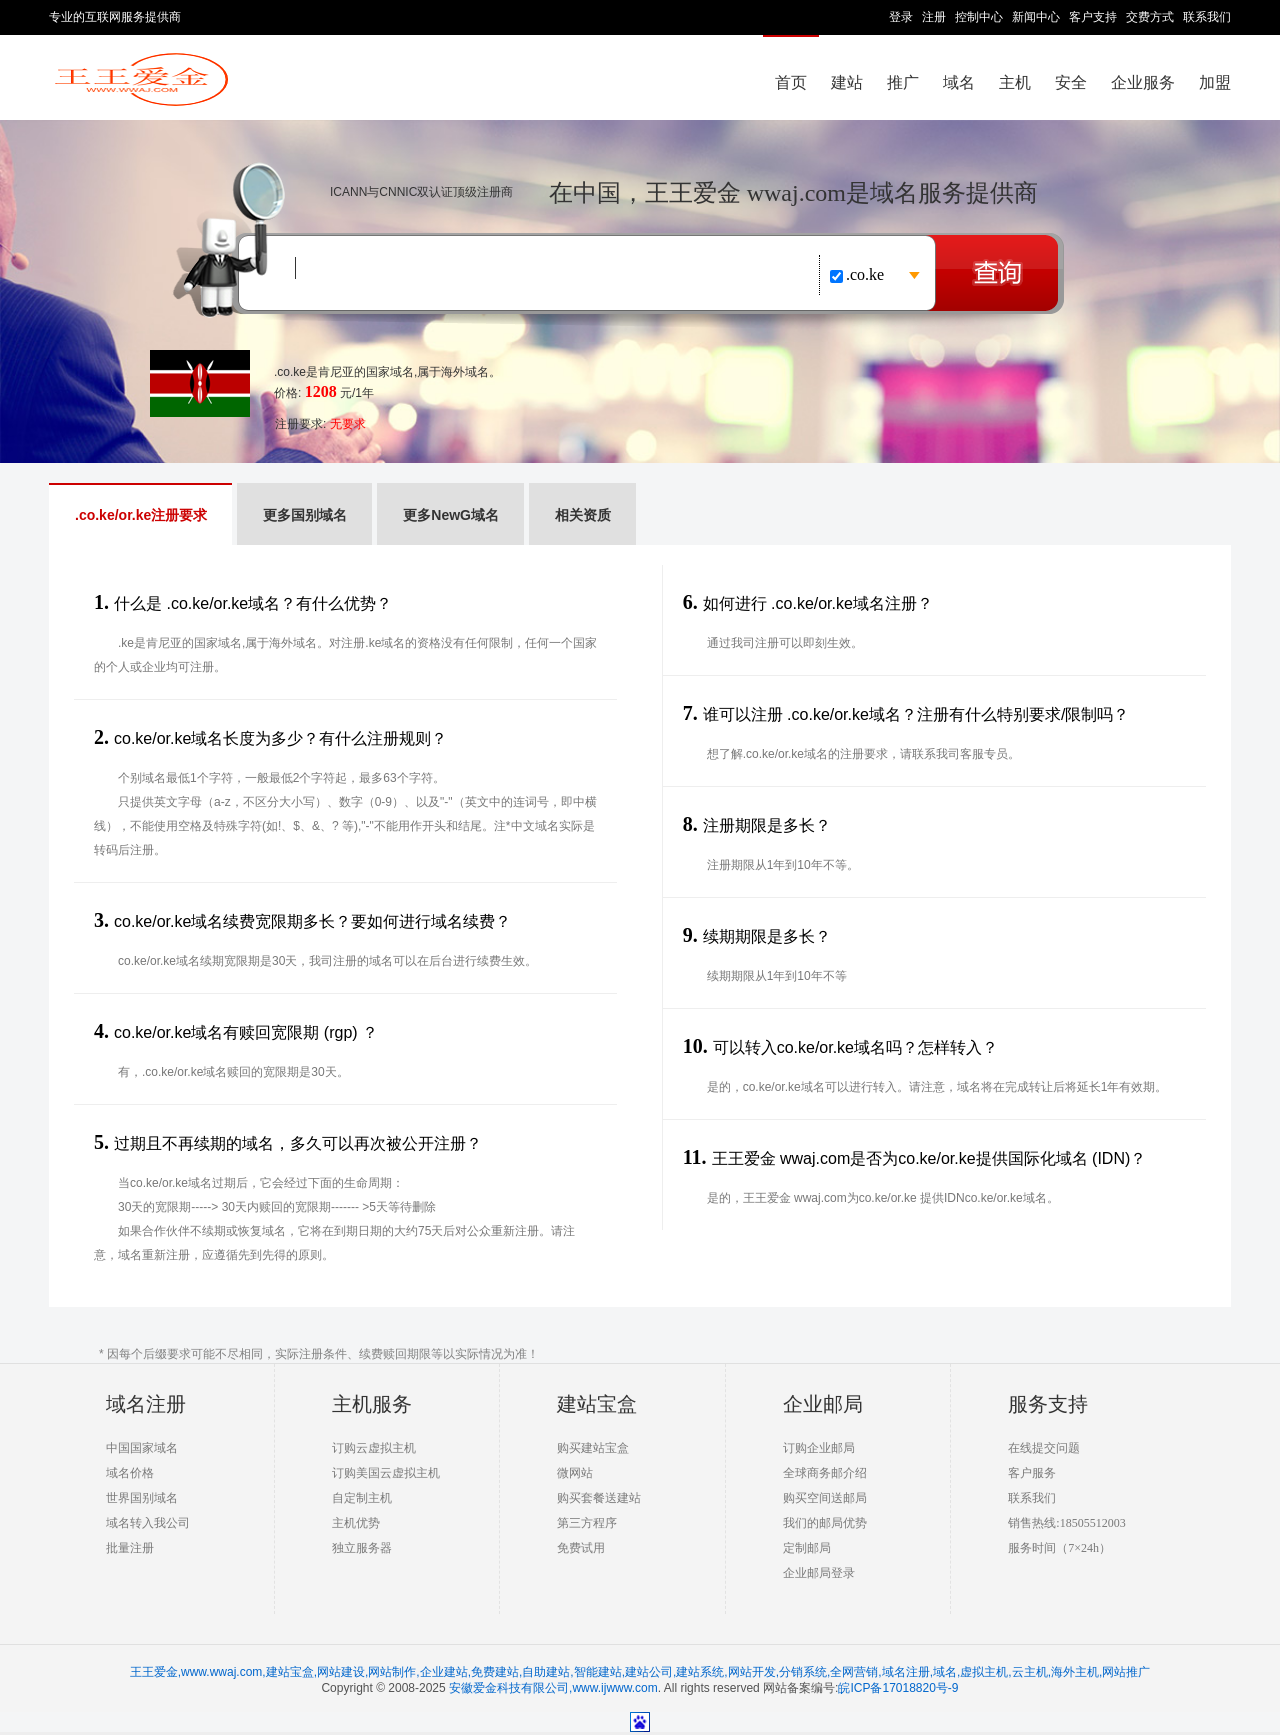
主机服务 (372, 1404)
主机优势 (356, 1523)
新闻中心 (1036, 17)
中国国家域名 (142, 1448)
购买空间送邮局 (825, 1498)
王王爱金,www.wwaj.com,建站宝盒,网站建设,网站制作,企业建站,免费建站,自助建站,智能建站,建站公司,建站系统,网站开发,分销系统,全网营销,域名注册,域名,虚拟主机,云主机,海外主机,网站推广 (640, 1672)
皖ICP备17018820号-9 (898, 1688)
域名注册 (146, 1404)
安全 (1071, 82)
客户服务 (1032, 1473)
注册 (934, 17)
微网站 (575, 1473)
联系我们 (1207, 17)
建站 (847, 82)
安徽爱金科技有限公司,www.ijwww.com (553, 1688)
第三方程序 (587, 1523)
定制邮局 (807, 1548)
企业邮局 (823, 1404)
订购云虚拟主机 (374, 1448)
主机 (1015, 82)
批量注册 (130, 1548)
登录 (901, 17)
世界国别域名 (142, 1498)
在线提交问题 (1044, 1448)
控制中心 (979, 17)
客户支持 (1093, 17)
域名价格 (130, 1473)
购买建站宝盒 (593, 1448)
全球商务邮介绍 (825, 1473)
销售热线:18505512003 (1066, 1523)
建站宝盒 (597, 1404)
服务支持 (1048, 1404)
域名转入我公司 (148, 1523)
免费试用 (581, 1548)
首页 (791, 82)
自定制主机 (362, 1498)
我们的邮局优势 (825, 1523)
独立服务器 (362, 1548)
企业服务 (1143, 82)
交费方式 (1150, 17)
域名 (959, 82)
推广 (903, 82)
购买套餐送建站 (599, 1498)
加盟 (1215, 82)
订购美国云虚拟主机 (386, 1473)
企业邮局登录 (819, 1573)
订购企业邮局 (819, 1448)
